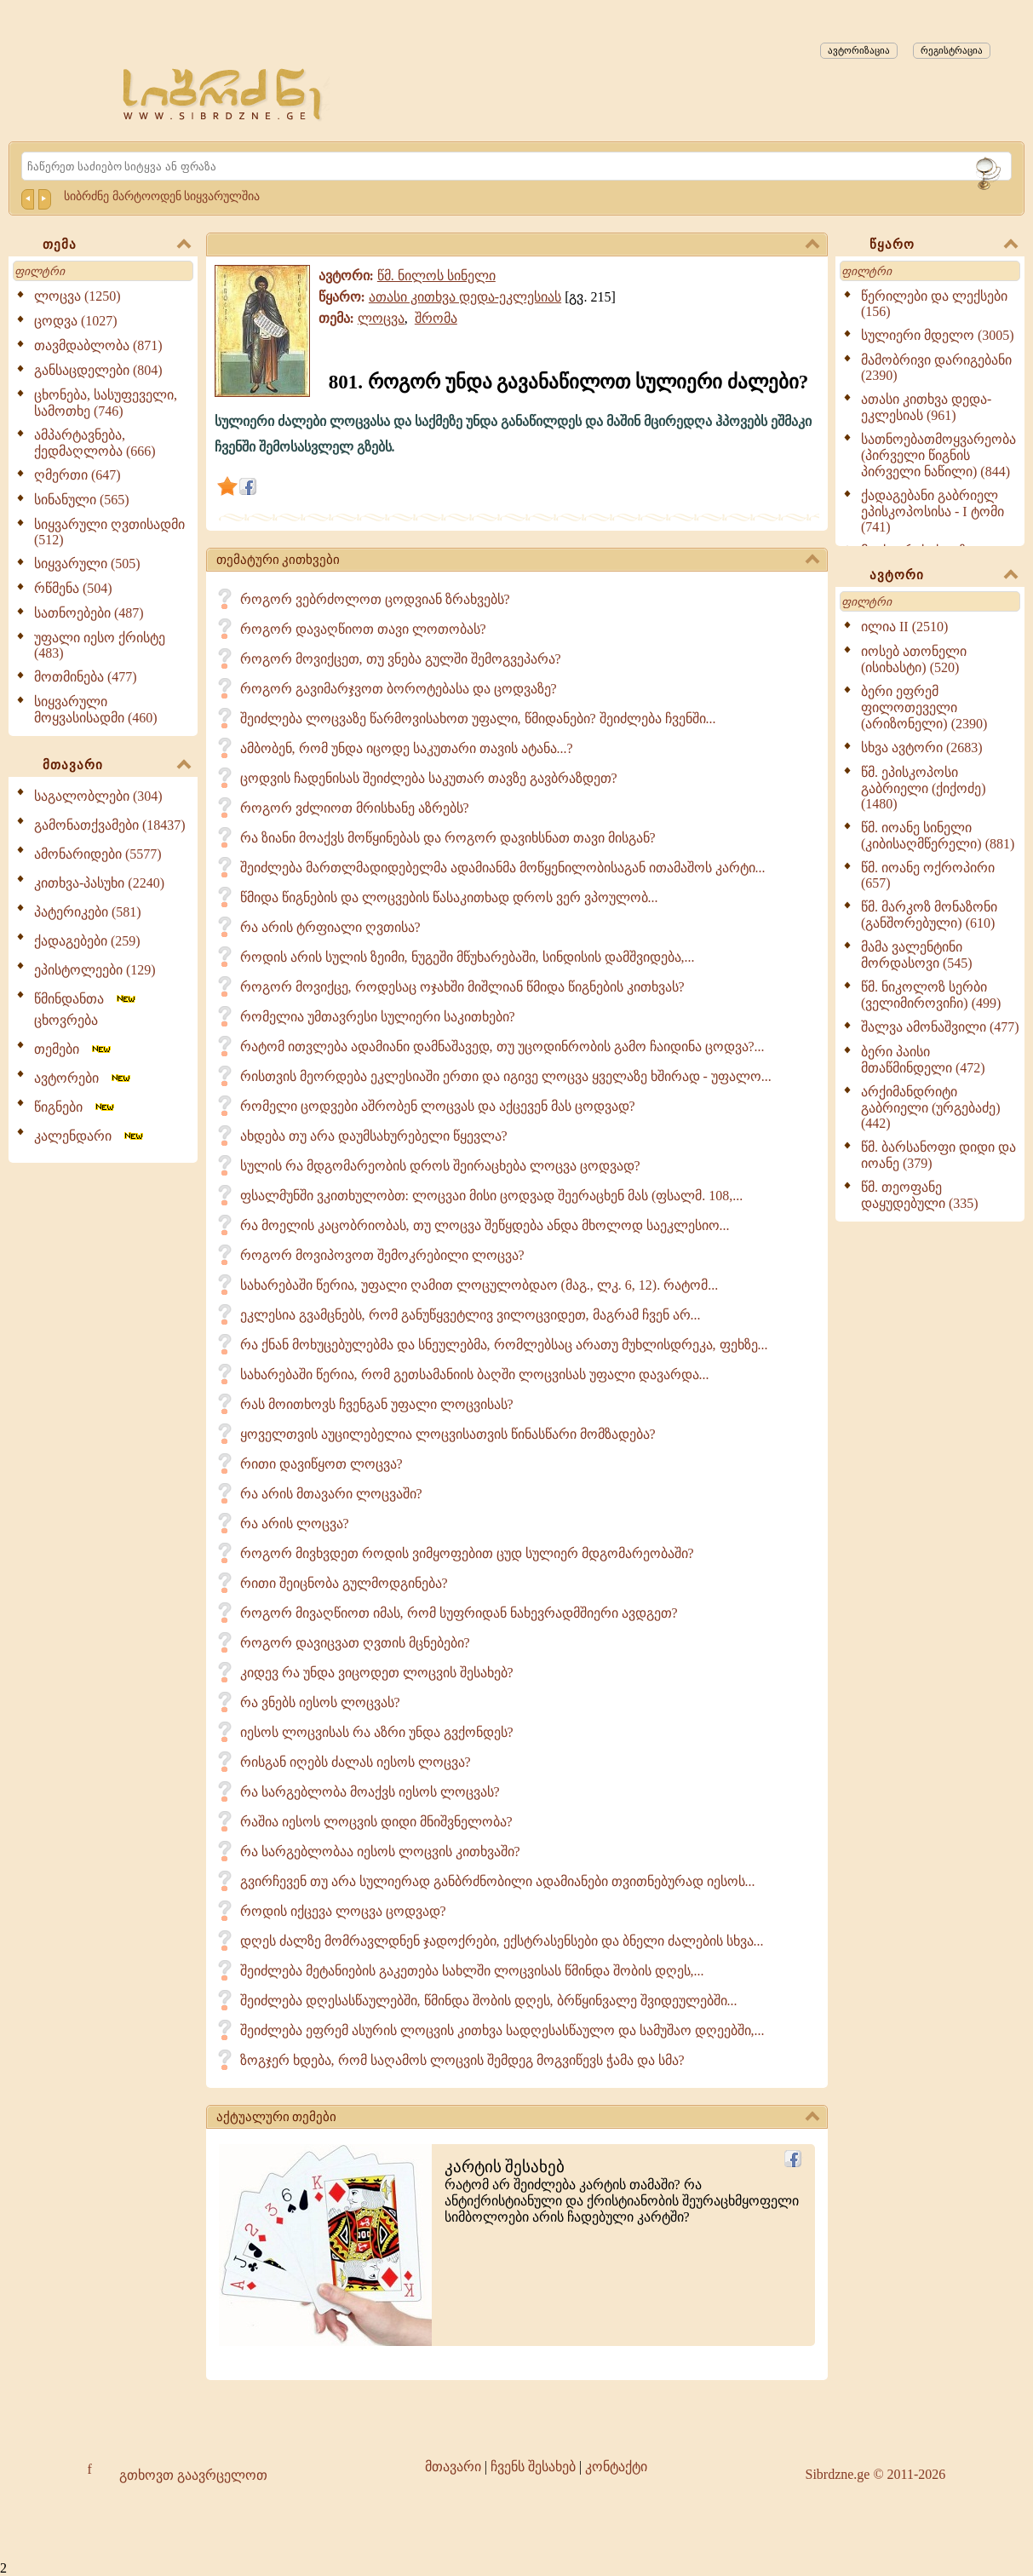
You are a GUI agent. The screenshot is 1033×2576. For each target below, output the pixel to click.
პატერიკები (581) (87, 912)
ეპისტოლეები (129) (95, 970)
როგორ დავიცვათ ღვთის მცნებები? (355, 1643)
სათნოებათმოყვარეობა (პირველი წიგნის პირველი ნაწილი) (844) (938, 455)
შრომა (436, 318)
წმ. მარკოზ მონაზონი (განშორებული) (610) (929, 915)
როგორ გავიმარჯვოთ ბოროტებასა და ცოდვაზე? (398, 688)
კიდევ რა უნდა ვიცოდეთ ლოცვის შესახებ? (377, 1672)
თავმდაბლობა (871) (98, 345)
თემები (73, 1049)
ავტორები (83, 1078)
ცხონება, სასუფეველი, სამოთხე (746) (105, 403)
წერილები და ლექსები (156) (934, 304)
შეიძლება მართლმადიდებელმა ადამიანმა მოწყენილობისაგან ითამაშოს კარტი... (503, 867)
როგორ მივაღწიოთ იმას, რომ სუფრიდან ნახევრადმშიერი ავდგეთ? (459, 1613)
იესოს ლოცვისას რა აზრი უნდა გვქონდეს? (377, 1732)
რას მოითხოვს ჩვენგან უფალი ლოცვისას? (377, 1404)
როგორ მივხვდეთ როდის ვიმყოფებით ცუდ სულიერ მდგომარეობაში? (467, 1553)
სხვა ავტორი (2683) (922, 747)
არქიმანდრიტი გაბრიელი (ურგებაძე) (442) (931, 1107)
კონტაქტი (616, 2466)
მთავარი (117, 765)
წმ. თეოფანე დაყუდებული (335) (919, 1195)
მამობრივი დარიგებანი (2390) (936, 367)
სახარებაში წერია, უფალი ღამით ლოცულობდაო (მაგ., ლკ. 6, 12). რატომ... (479, 1285)
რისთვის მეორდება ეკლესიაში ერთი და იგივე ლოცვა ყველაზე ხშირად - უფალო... (506, 1076)
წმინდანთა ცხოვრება (86, 1009)
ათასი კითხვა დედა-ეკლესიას (465, 297)
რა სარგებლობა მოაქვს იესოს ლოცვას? (370, 1792)
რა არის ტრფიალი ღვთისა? (330, 927)
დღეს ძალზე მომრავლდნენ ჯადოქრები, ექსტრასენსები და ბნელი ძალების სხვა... (502, 1941)
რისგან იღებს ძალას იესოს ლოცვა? (355, 1762)
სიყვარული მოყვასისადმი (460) (96, 709)
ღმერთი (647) (77, 475)
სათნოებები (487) (89, 613)
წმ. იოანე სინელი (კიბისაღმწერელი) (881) (937, 835)
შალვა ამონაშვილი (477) (940, 1027)
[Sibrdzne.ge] (224, 94)
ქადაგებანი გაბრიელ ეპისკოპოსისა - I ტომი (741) (932, 511)
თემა (117, 245)
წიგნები (75, 1107)
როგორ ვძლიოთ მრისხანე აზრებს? (354, 808)
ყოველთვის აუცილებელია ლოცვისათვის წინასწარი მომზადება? (448, 1434)
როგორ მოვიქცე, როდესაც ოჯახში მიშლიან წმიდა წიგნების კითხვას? (462, 987)
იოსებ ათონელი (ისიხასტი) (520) (914, 659)
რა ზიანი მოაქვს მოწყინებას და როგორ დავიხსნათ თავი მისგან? (448, 838)
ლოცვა (381, 318)
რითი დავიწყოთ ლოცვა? (321, 1464)
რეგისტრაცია (952, 50)
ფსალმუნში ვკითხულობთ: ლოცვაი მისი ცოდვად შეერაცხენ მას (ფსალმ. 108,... (491, 1195)
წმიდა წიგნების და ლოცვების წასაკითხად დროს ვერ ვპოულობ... (449, 897)
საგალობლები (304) (98, 796)
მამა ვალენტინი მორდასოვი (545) (917, 955)
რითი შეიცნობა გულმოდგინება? (344, 1583)
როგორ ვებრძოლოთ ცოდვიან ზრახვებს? (375, 599)
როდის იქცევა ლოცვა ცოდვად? (343, 1911)
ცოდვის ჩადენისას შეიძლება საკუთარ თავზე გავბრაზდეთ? (428, 778)
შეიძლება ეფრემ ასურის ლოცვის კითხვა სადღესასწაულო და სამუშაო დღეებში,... (502, 2030)
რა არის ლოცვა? (294, 1523)
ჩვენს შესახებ (533, 2466)
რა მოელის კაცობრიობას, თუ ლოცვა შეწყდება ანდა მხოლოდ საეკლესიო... (485, 1225)
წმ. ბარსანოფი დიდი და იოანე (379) (938, 1155)
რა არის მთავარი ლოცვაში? (331, 1493)
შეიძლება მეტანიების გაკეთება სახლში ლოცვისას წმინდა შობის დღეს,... (472, 1971)
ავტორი (943, 576)
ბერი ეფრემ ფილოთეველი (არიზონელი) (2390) (924, 707)
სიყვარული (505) (87, 563)
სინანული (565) (81, 499)
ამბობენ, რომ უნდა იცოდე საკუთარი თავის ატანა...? (406, 748)
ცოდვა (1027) (76, 320)
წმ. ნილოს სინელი (436, 275)
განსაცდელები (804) (98, 370)
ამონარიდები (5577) (98, 854)
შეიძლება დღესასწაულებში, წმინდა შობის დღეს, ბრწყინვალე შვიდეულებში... (488, 2000)
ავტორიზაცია (859, 50)
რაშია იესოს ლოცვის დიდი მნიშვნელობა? (376, 1821)
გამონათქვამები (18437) (110, 825)
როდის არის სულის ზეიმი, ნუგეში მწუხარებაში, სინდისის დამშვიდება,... (467, 957)
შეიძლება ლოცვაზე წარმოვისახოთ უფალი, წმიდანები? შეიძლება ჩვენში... (478, 718)
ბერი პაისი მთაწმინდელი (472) (923, 1059)
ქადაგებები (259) (87, 941)
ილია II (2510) (904, 626)
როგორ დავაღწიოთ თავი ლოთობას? (363, 629)
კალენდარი (90, 1136)
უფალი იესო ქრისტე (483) (99, 645)
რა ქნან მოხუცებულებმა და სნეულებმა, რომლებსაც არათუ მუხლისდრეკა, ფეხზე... (504, 1344)
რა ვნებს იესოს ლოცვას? (320, 1702)
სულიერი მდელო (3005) (937, 335)
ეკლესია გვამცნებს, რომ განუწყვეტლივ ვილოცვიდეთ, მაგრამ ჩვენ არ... (470, 1315)
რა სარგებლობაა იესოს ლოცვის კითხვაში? (380, 1851)
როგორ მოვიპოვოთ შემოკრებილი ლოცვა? (382, 1255)
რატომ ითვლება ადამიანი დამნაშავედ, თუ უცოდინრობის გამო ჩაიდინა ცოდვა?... (502, 1046)
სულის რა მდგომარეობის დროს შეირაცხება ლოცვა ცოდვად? (440, 1166)
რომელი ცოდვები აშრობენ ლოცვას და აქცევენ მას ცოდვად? (437, 1106)
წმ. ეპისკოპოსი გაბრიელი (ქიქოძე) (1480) (923, 788)
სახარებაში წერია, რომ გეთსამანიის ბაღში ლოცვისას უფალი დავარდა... (474, 1374)
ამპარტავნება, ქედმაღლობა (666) (95, 443)
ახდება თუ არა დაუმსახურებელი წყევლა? (374, 1136)
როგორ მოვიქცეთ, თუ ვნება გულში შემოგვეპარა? (400, 659)
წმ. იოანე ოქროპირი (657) (928, 875)
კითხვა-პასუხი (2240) (99, 883)
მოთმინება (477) (85, 677)
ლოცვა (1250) (77, 296)
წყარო (943, 245)
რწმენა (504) (73, 588)
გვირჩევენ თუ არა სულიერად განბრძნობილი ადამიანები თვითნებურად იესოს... (497, 1881)
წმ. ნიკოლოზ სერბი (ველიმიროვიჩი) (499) (931, 995)
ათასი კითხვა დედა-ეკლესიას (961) (926, 407)
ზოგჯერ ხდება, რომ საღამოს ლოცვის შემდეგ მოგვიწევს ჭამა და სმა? (462, 2060)
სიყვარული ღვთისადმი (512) (109, 532)
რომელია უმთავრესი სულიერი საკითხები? (377, 1016)
